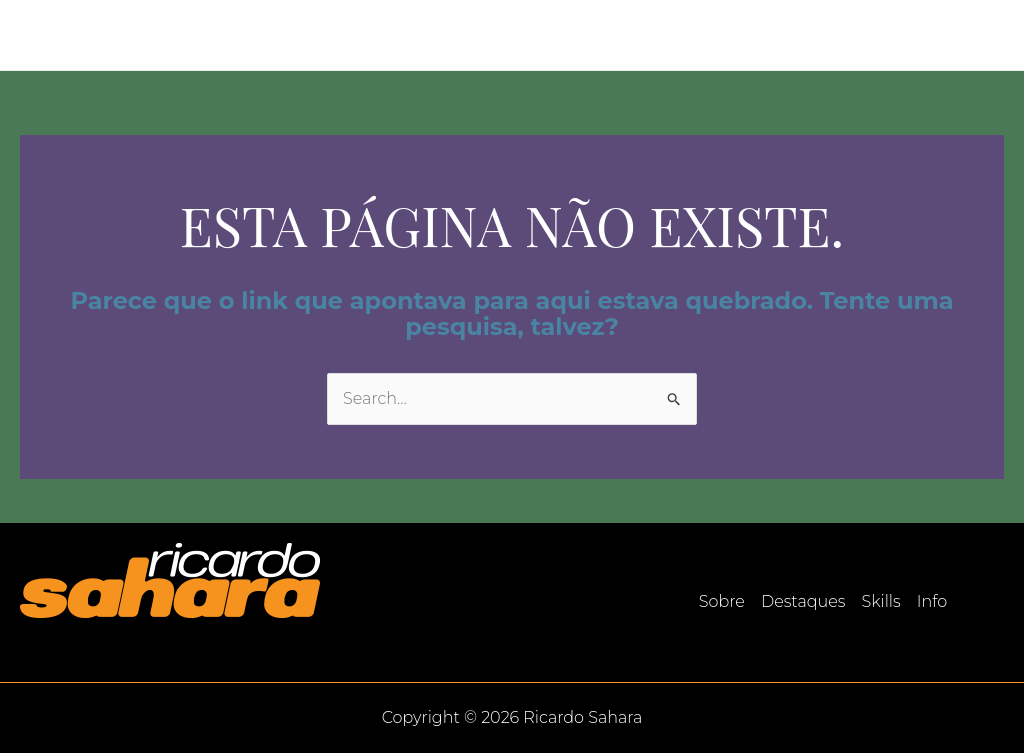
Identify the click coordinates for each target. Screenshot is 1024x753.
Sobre (671, 34)
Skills (865, 34)
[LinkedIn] (995, 36)
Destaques (770, 34)
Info (934, 34)
